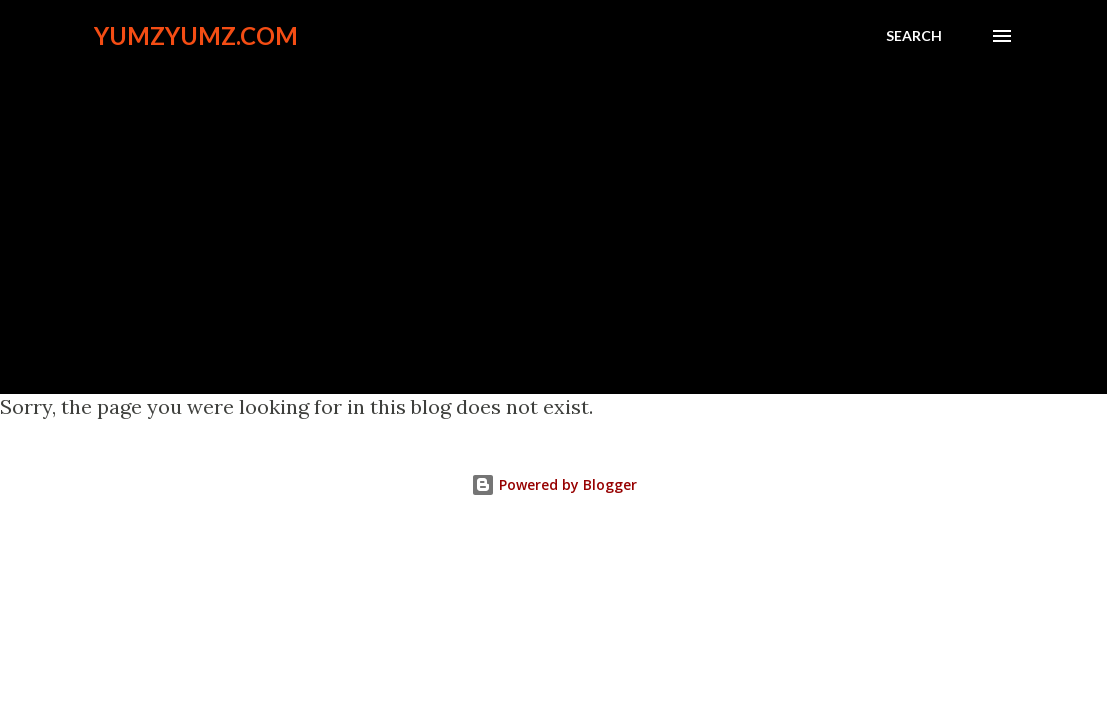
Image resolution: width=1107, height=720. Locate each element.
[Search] (914, 36)
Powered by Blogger (554, 484)
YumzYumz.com (196, 35)
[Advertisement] (553, 212)
